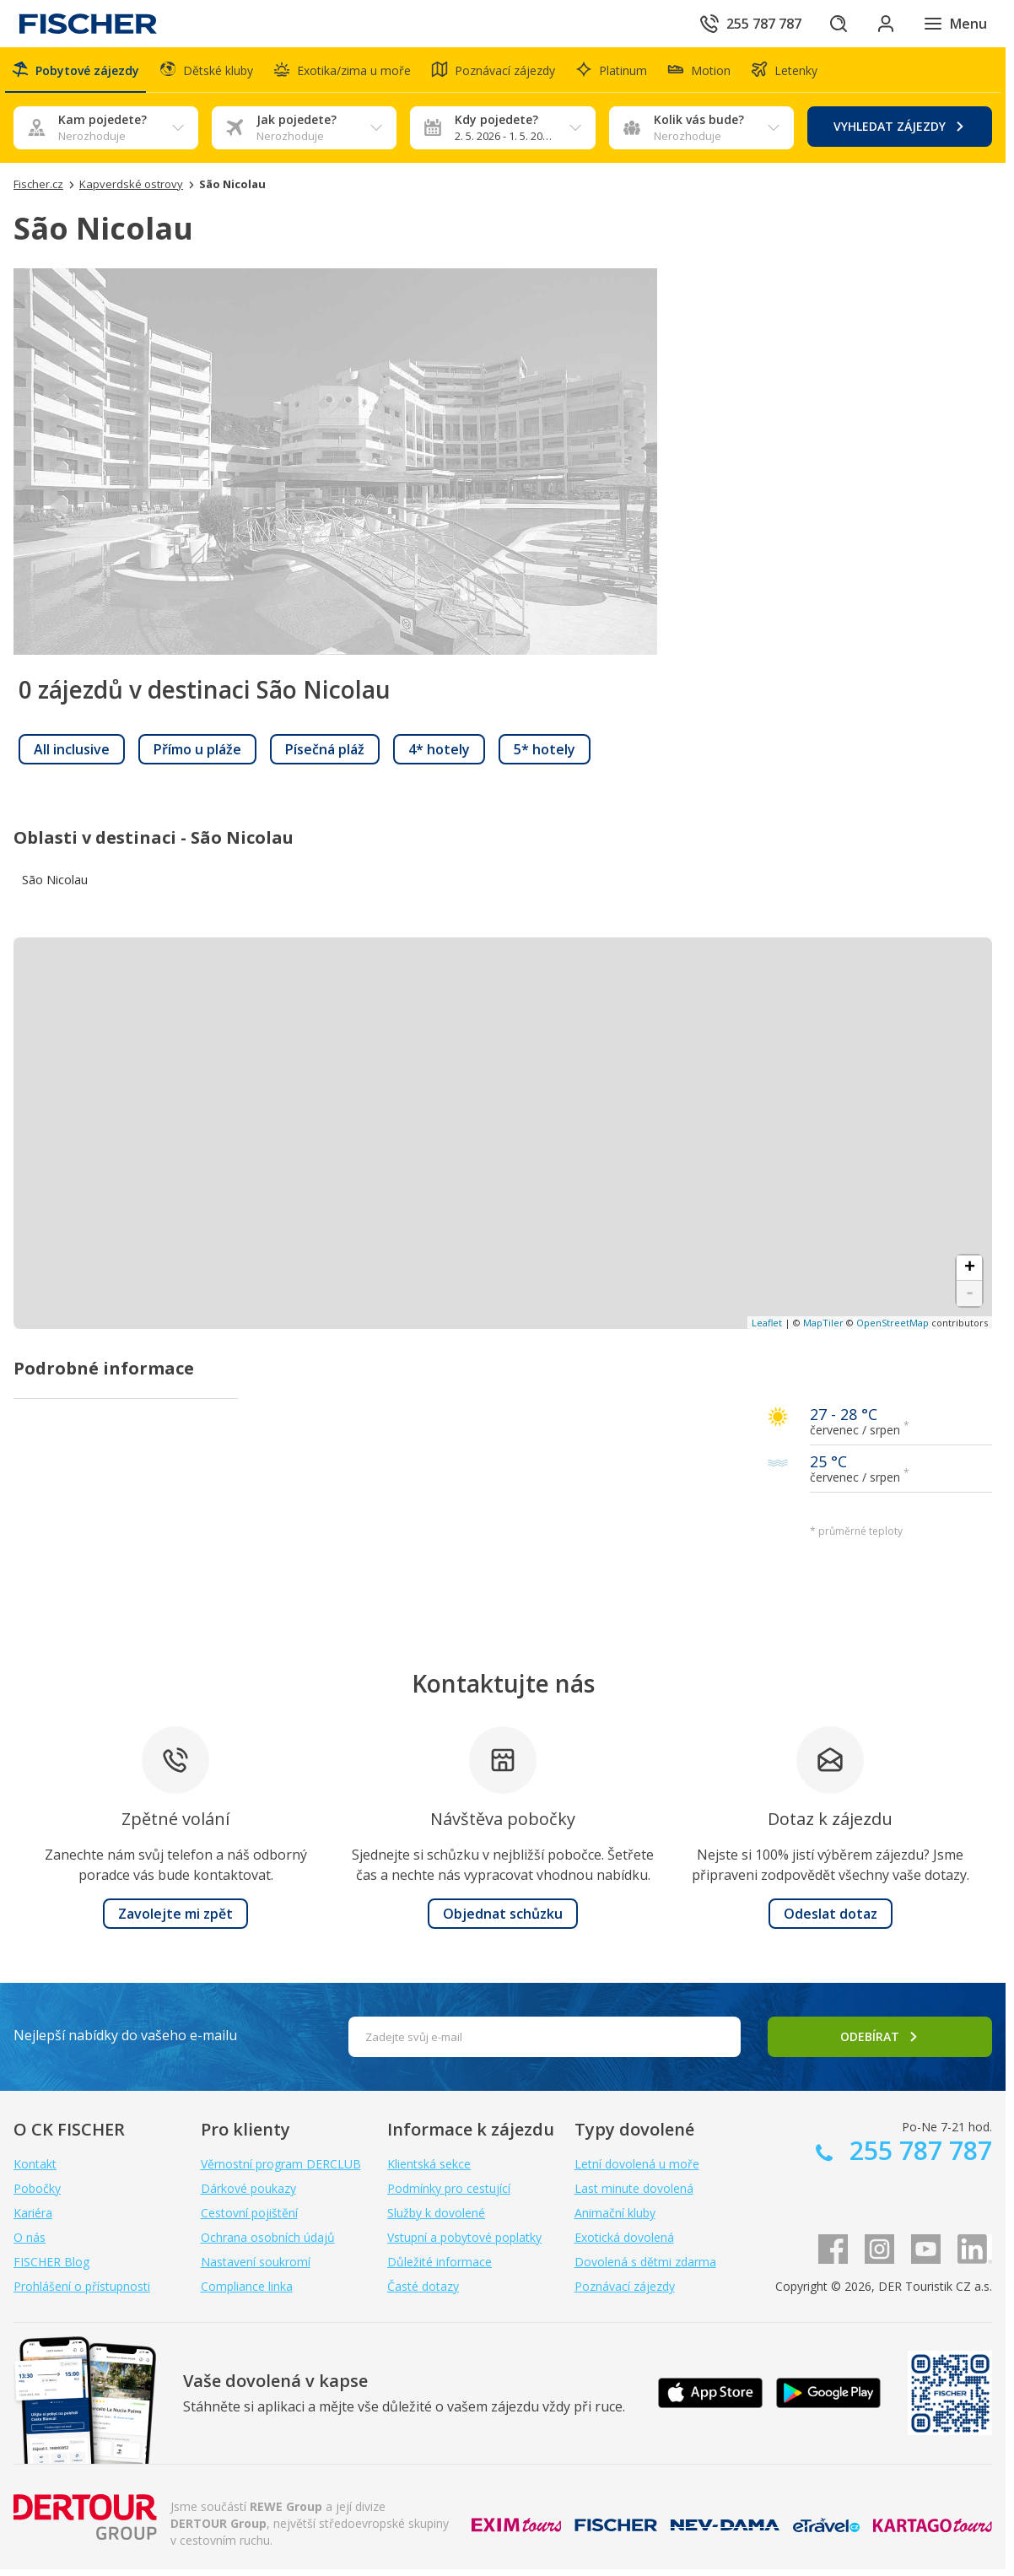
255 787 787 (917, 2150)
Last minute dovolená (633, 2188)
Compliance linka (247, 2286)
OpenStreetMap (892, 1322)
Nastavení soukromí (255, 2262)
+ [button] (969, 1268)
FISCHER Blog (51, 2262)
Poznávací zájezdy (624, 2286)
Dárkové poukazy (248, 2188)
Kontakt (35, 2164)
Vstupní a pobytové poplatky (464, 2237)
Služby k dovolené (436, 2213)
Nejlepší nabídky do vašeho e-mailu (125, 2035)
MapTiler (823, 1322)
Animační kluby (614, 2213)
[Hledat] (838, 24)
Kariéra (32, 2213)
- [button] (969, 1293)
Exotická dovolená (624, 2237)
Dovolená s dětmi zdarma (645, 2262)
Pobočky (37, 2188)
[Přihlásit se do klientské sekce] (886, 24)
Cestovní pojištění (249, 2213)
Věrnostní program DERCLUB (281, 2164)
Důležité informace (439, 2262)
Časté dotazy (423, 2286)
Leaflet (767, 1322)
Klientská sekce (429, 2164)
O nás (29, 2237)
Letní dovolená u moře (636, 2164)
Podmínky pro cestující (448, 2188)
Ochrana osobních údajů (268, 2237)
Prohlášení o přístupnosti (81, 2286)
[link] (72, 749)
